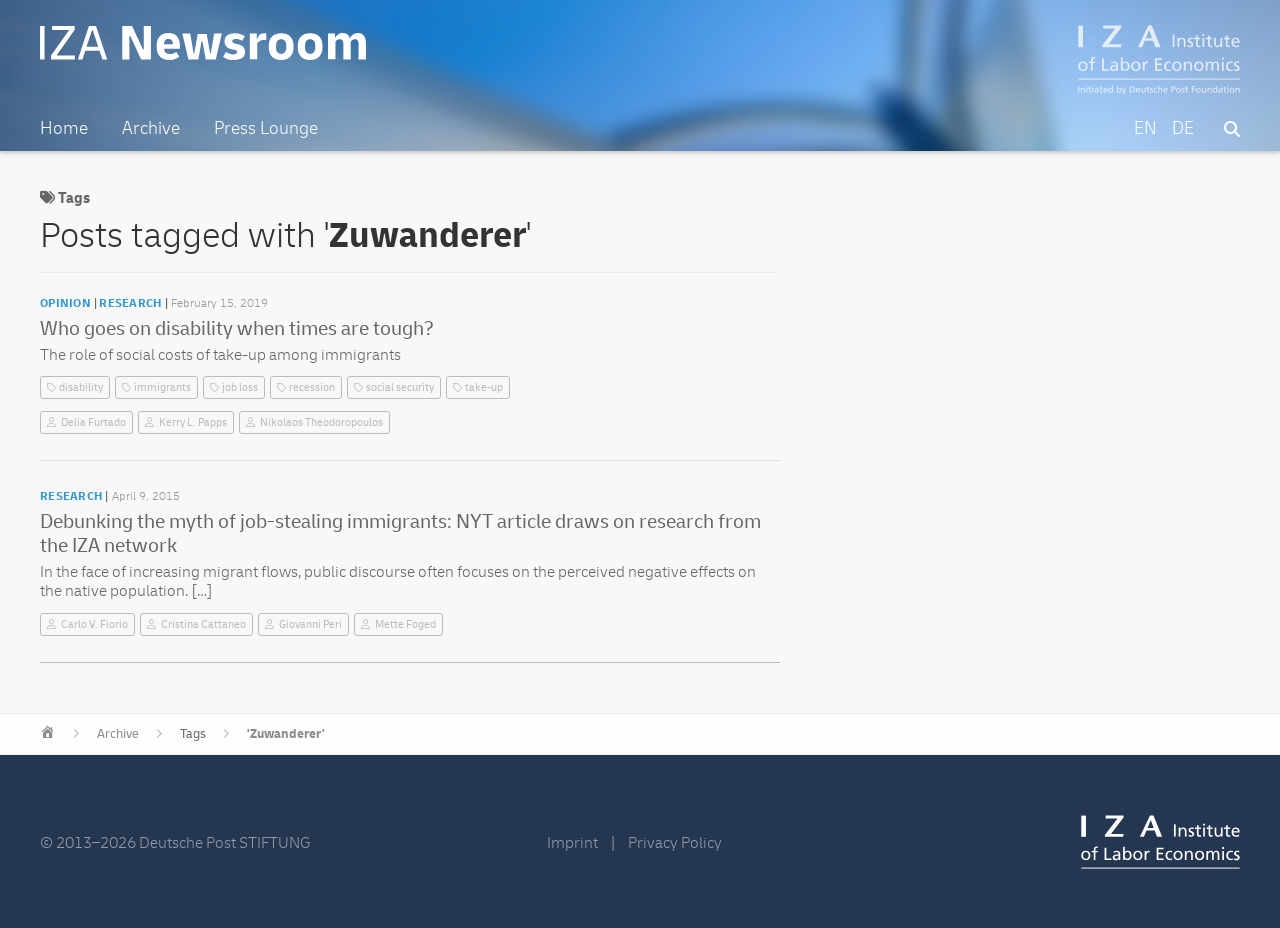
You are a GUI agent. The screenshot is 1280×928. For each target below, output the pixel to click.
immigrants (162, 387)
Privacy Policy (675, 843)
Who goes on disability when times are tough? (237, 328)
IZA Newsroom (203, 43)
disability (81, 387)
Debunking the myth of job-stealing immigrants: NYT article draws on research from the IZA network (400, 533)
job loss (240, 387)
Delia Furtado (93, 422)
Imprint (572, 843)
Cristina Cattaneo (203, 624)
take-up (484, 387)
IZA (1160, 842)
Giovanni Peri (310, 624)
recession (312, 387)
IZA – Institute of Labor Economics (1159, 60)
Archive (118, 734)
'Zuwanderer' (286, 734)
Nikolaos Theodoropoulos (321, 422)
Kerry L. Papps (193, 422)
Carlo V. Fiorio (94, 624)
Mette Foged (405, 624)
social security (400, 387)
